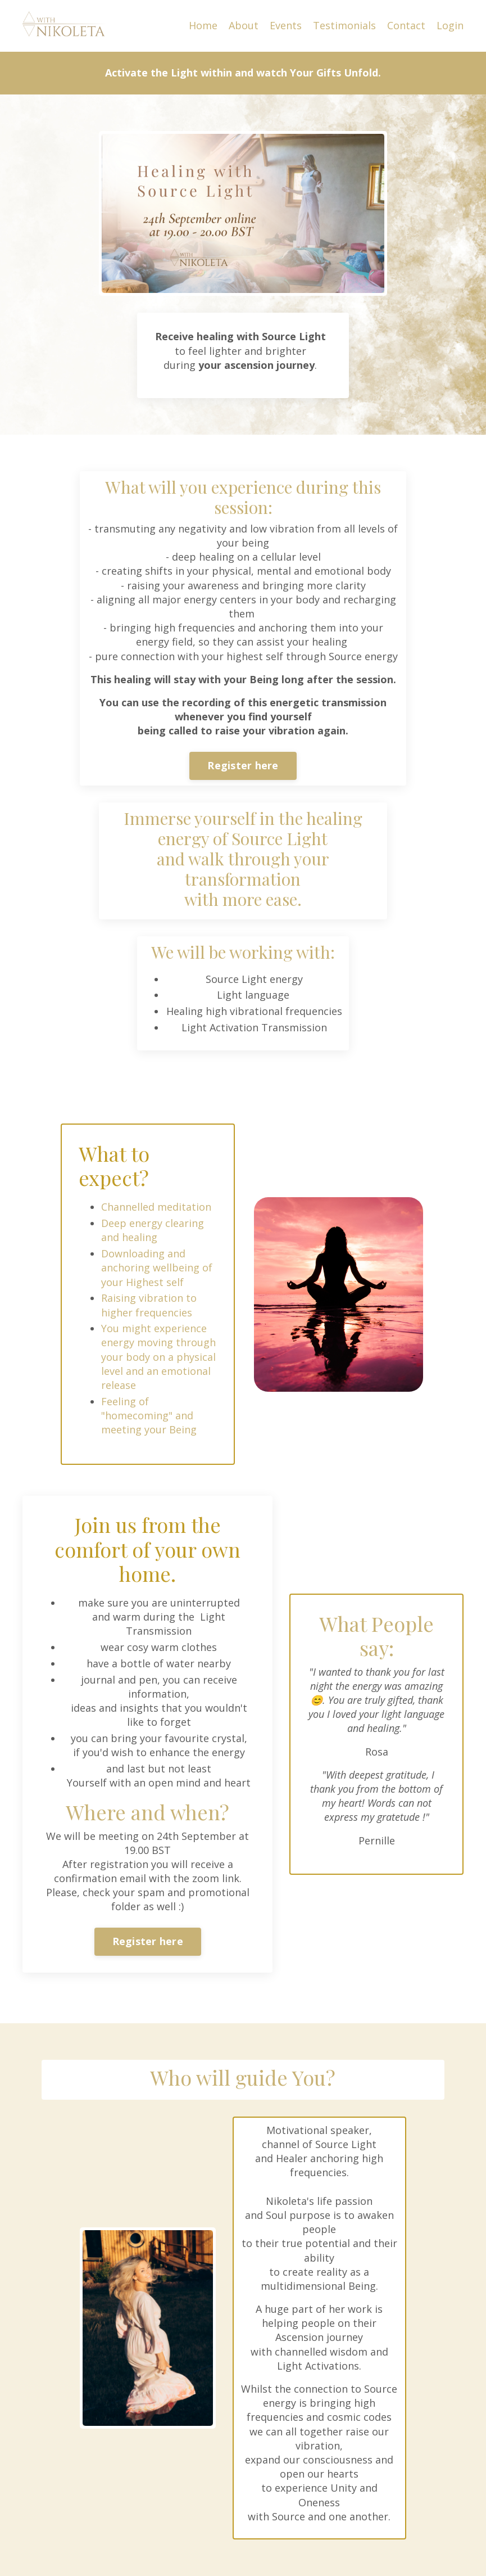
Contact (406, 25)
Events (286, 25)
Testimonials (344, 25)
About (243, 25)
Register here (242, 765)
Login (450, 25)
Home (203, 25)
